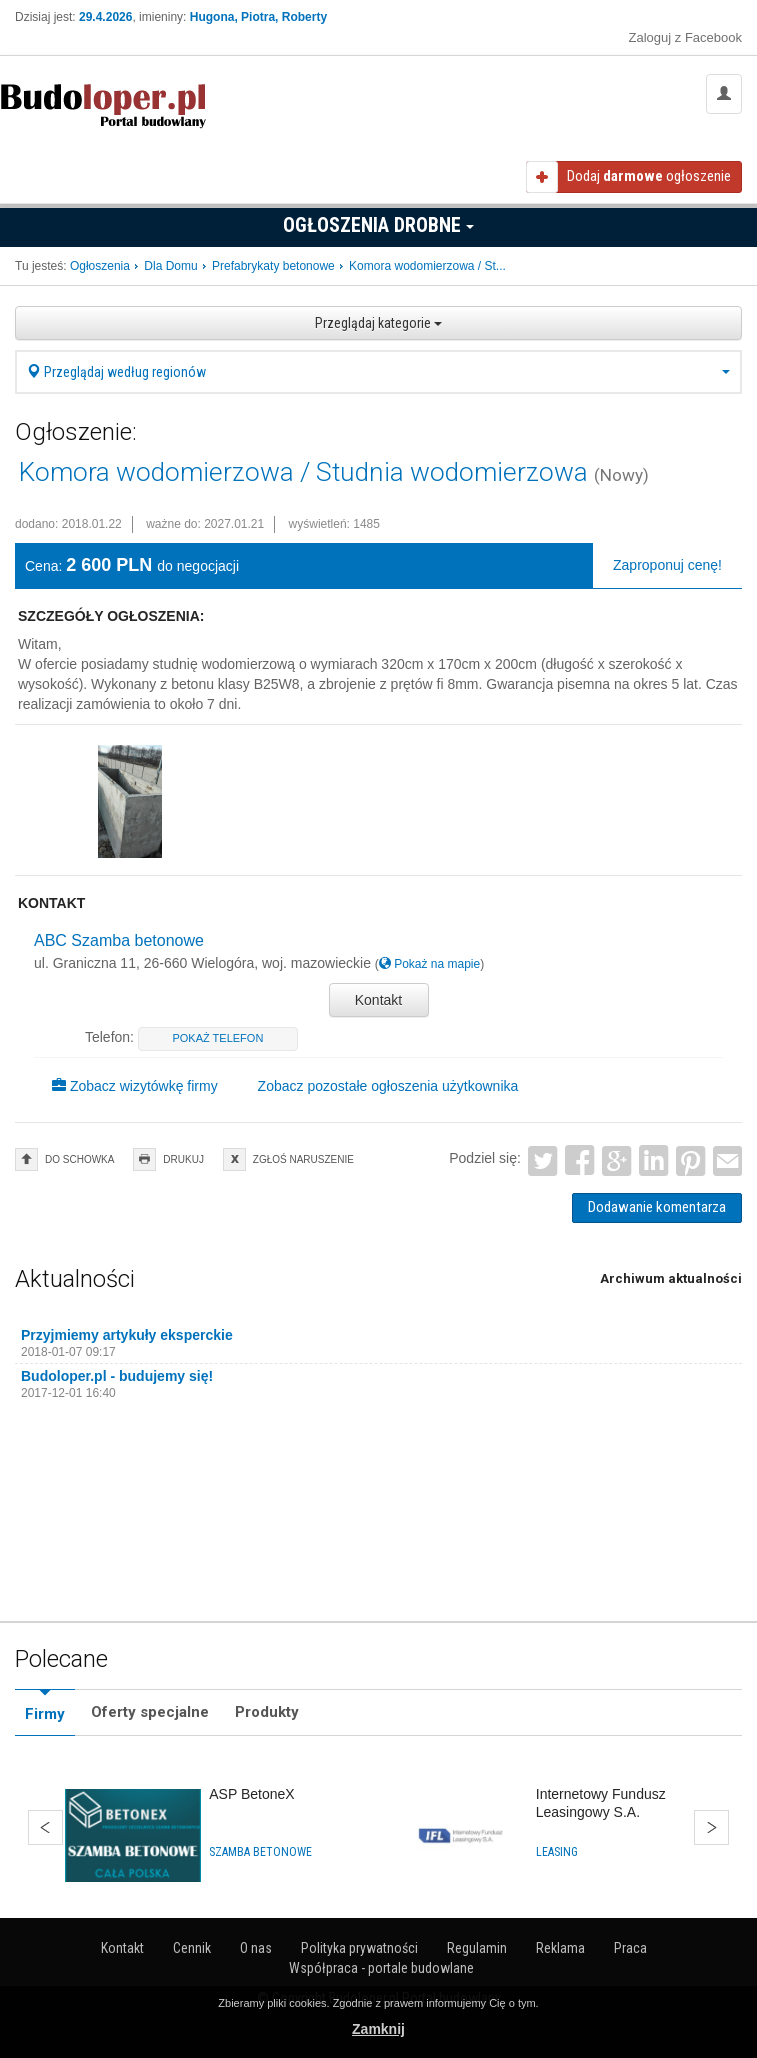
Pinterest (690, 1161)
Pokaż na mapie (429, 964)
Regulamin (477, 1948)
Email (727, 1161)
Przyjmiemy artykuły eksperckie (127, 1335)
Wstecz (45, 1827)
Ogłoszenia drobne (378, 225)
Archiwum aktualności (671, 1278)
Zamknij (378, 2029)
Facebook (580, 1161)
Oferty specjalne (150, 1712)
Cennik (192, 1948)
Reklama (560, 1948)
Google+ (616, 1161)
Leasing (557, 1852)
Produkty (267, 1712)
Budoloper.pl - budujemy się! (117, 1376)
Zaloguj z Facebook (685, 37)
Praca (630, 1948)
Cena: (43, 566)
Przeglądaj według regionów (378, 372)
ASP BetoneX (251, 1794)
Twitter (543, 1161)
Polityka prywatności (359, 1948)
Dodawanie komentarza (657, 1207)
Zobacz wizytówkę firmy (135, 1086)
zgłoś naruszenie (303, 1159)
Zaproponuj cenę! (667, 565)
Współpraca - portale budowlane (381, 1968)
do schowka (79, 1159)
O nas (256, 1948)
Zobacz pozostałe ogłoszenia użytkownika (388, 1086)
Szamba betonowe (260, 1852)
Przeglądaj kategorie (378, 323)
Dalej (711, 1827)
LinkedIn (653, 1161)
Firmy (45, 1714)
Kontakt (378, 1000)
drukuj (183, 1159)
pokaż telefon (217, 1038)
